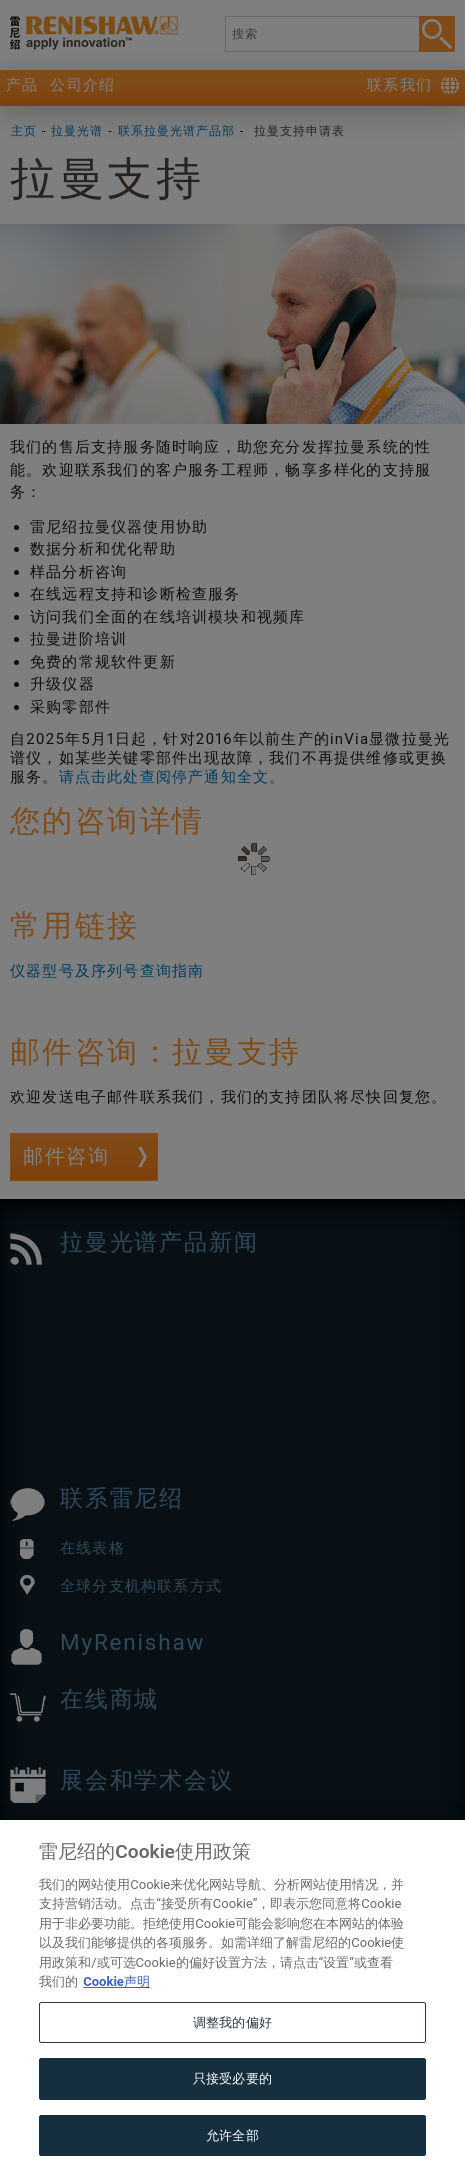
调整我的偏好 (232, 2056)
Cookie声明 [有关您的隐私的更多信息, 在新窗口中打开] (116, 2015)
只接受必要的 (232, 2112)
